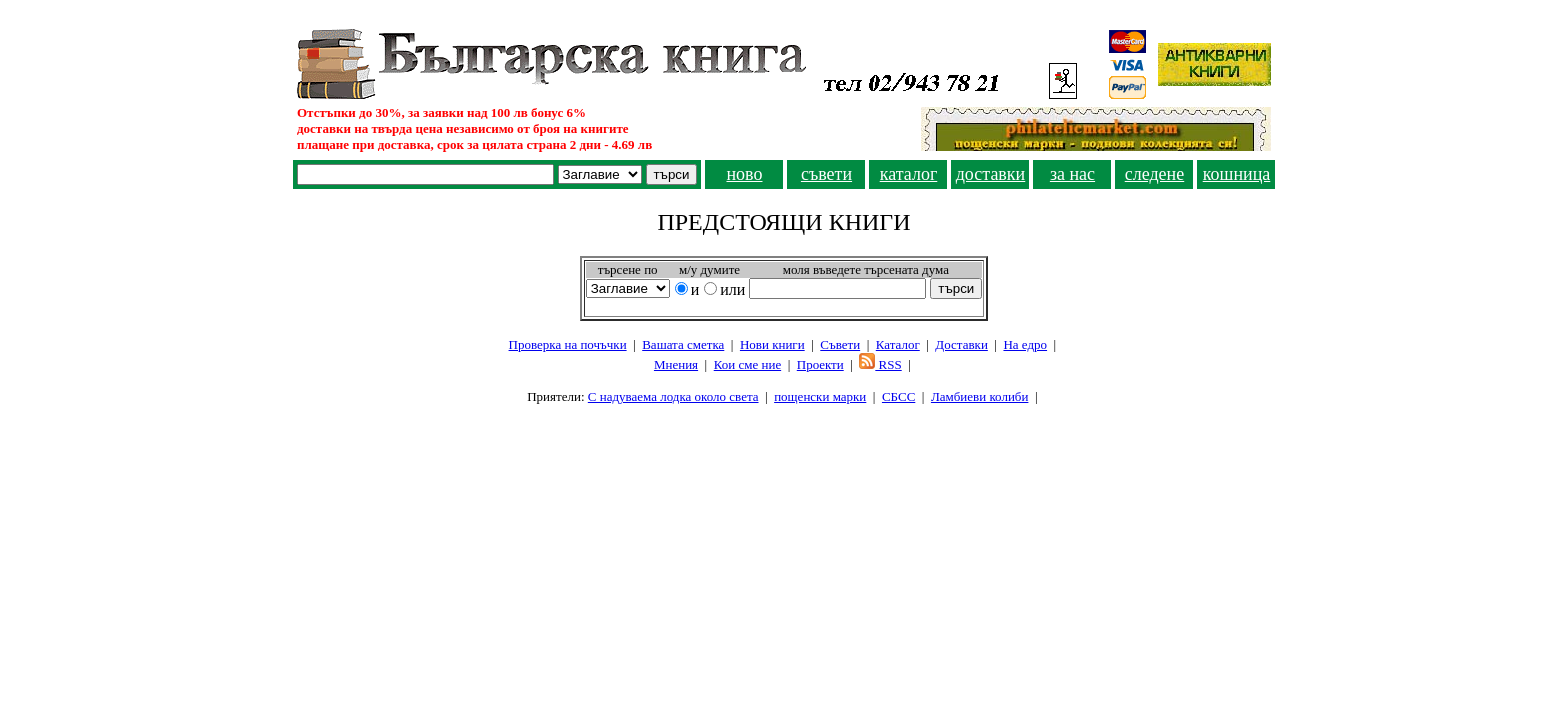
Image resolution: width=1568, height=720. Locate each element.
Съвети (840, 344)
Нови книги (772, 344)
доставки (991, 174)
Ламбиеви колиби (980, 396)
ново (744, 174)
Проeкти (820, 364)
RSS (880, 364)
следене (1155, 174)
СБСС (898, 396)
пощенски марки (820, 396)
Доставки (961, 344)
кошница (1237, 174)
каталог (909, 174)
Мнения (676, 364)
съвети (826, 174)
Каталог (898, 344)
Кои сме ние (747, 364)
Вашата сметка (683, 344)
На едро (1025, 344)
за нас (1072, 174)
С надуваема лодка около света (673, 396)
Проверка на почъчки (568, 344)
